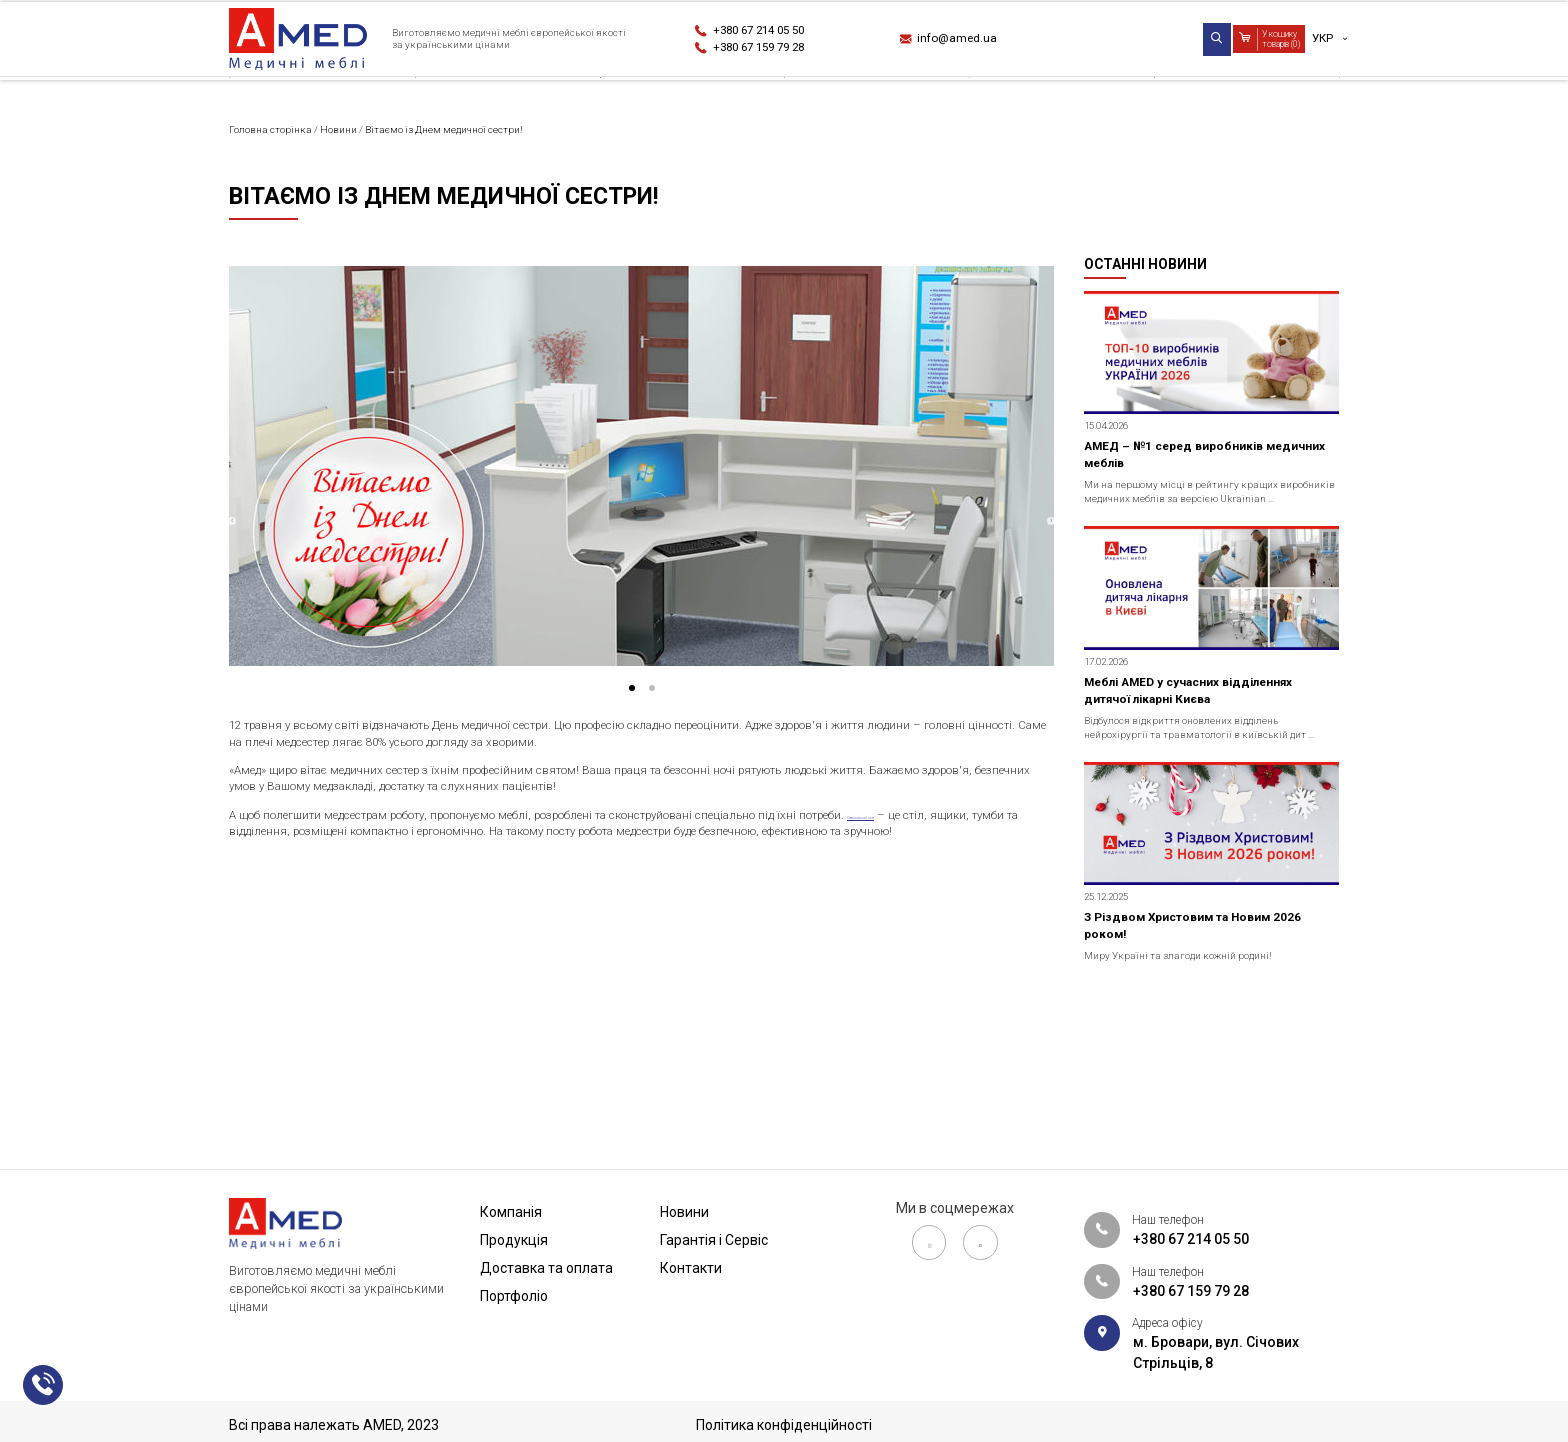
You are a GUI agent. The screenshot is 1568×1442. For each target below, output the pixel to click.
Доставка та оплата (615, 104)
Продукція (417, 104)
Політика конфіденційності (784, 1425)
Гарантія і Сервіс (1127, 104)
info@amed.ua (969, 41)
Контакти (1302, 104)
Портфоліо (813, 104)
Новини (960, 104)
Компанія (264, 104)
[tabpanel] (641, 523)
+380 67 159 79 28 (776, 51)
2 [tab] (666, 752)
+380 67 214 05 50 (776, 30)
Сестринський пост (293, 922)
